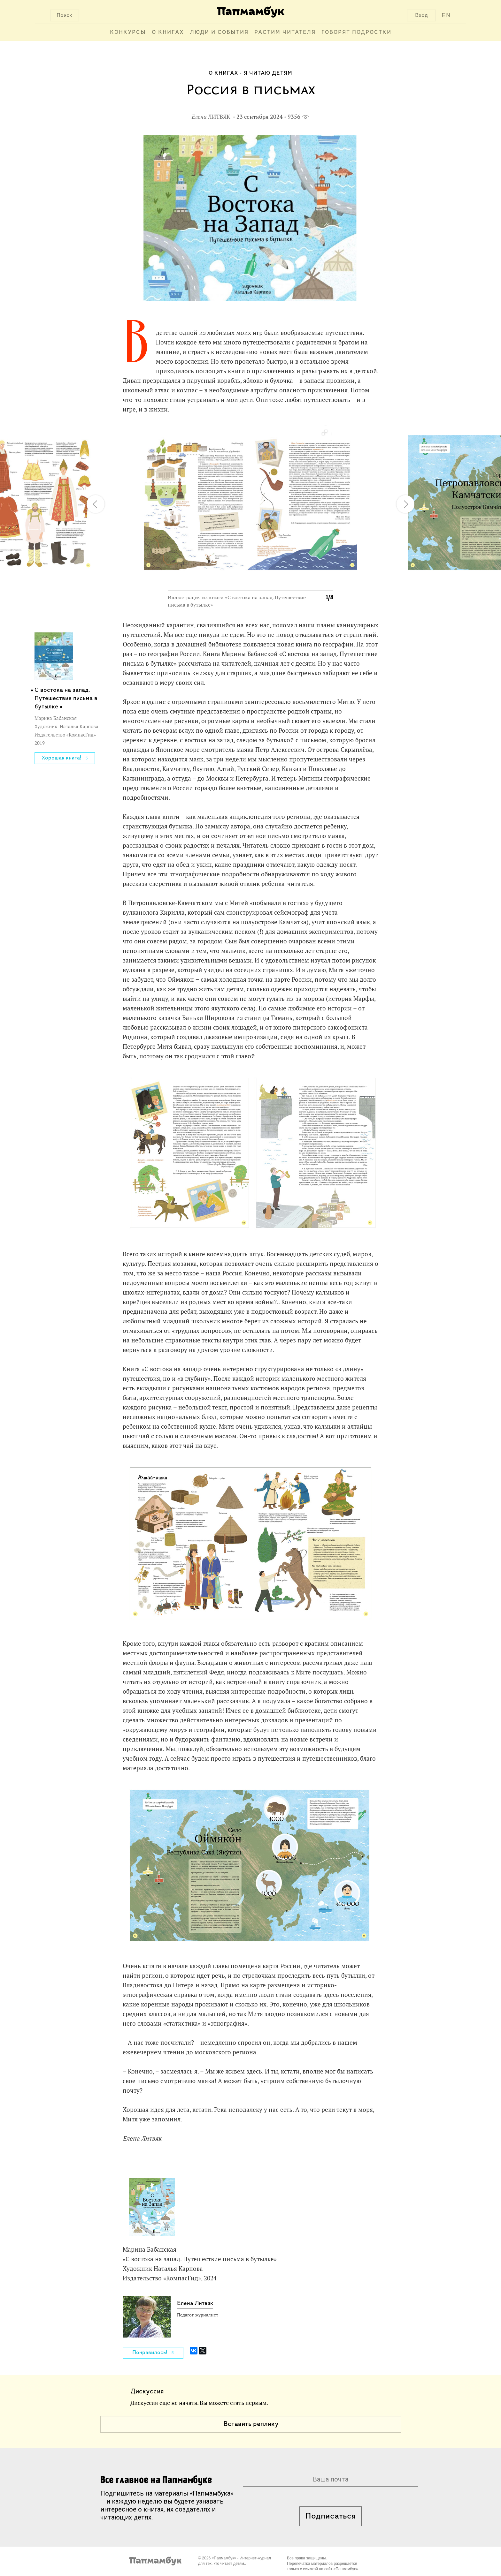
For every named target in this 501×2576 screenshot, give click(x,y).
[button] (324, 433)
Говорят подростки (356, 32)
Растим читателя (285, 32)
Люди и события (219, 32)
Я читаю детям (268, 73)
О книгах (168, 32)
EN (446, 15)
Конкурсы (128, 32)
